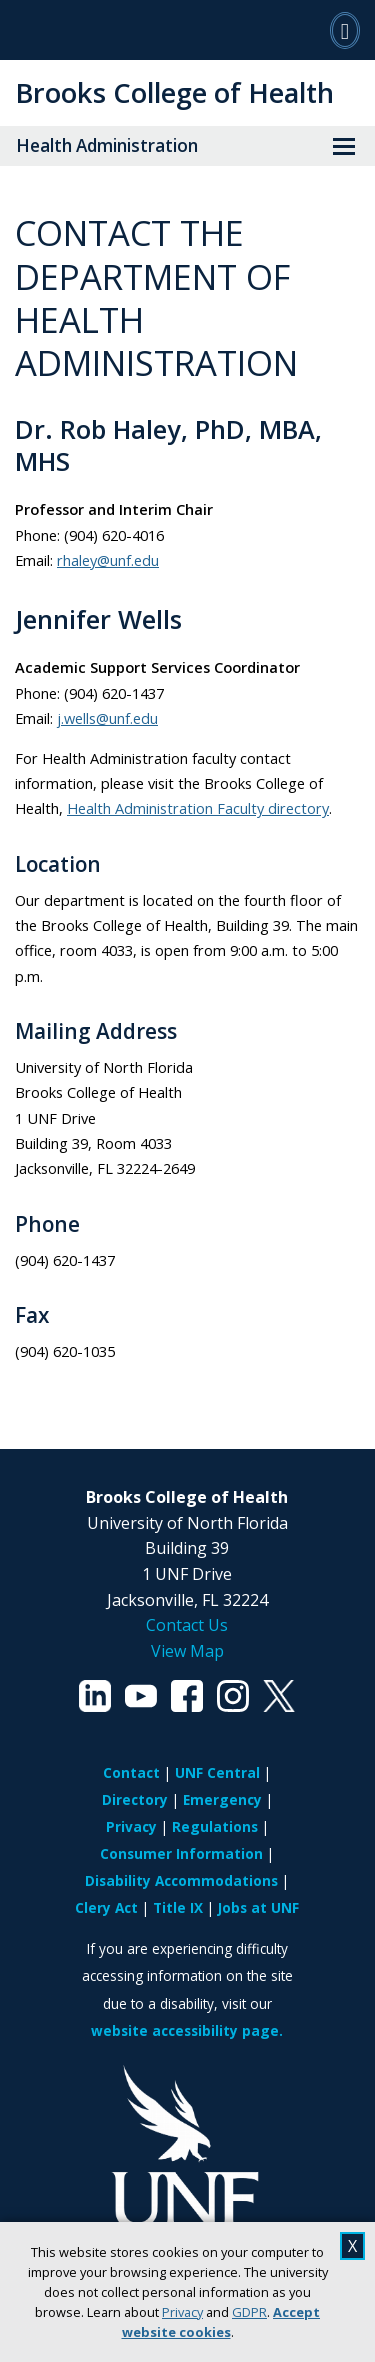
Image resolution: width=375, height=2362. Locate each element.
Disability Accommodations (181, 1880)
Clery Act (106, 1907)
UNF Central (217, 1772)
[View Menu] (344, 146)
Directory (135, 1799)
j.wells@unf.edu (107, 718)
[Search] (345, 30)
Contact (131, 1772)
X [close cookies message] (352, 2246)
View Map (187, 1651)
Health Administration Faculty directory (198, 808)
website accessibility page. (187, 2030)
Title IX (178, 1907)
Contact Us (187, 1625)
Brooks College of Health (174, 92)
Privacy (182, 2312)
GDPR (249, 2312)
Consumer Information (181, 1853)
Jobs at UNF (258, 1907)
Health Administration (107, 145)
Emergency (222, 1799)
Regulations (215, 1826)
